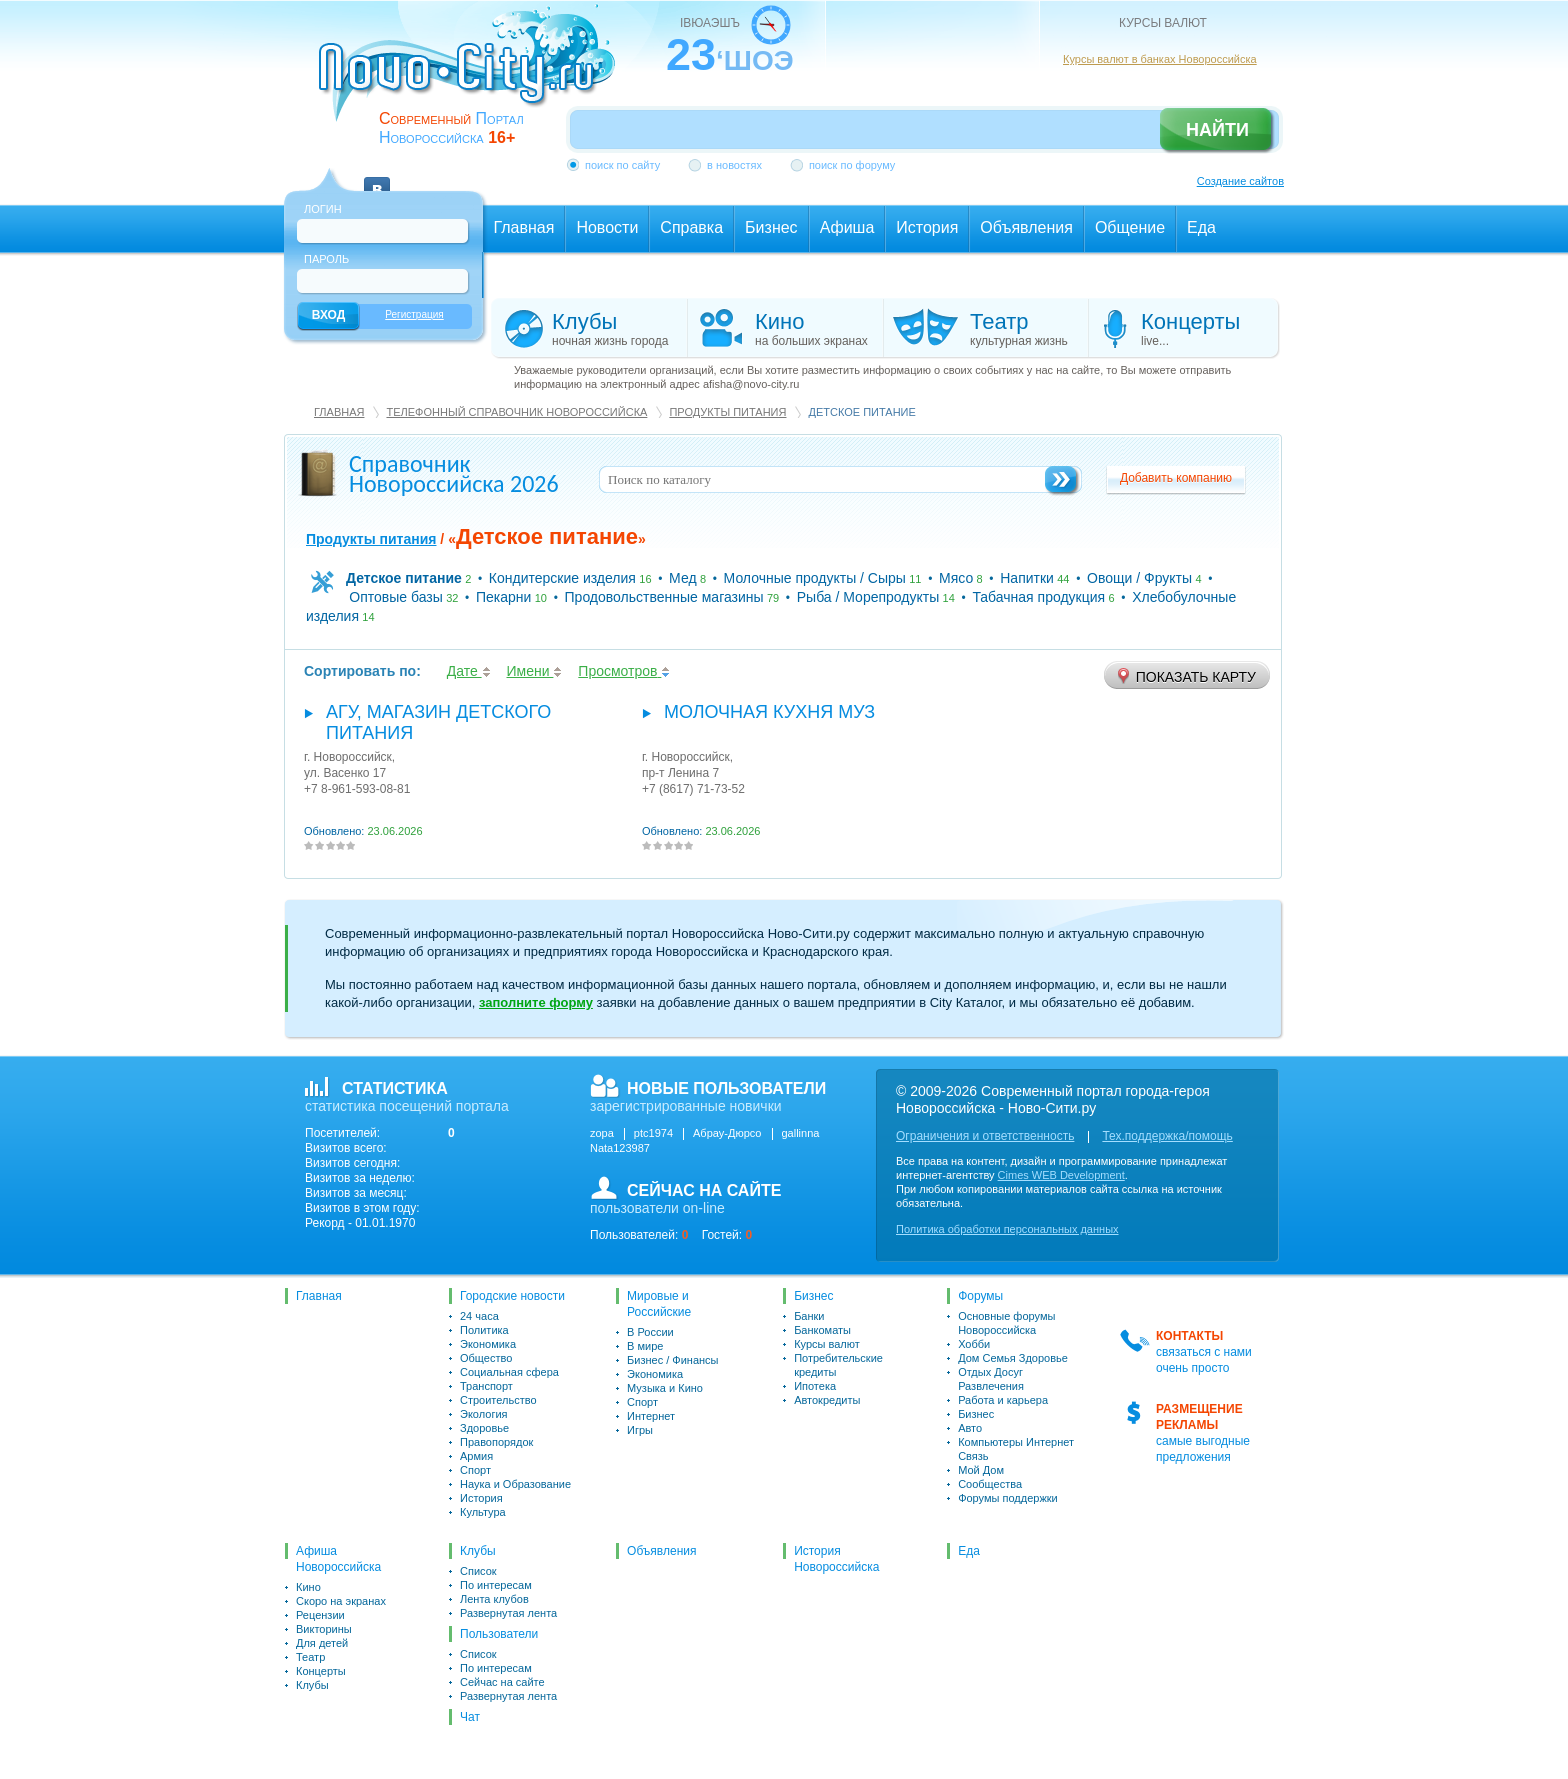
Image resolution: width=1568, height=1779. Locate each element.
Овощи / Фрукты (1139, 578)
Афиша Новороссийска (338, 1559)
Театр (310, 1657)
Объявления (661, 1551)
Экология (484, 1414)
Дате (469, 671)
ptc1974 (653, 1133)
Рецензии (320, 1615)
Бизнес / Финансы (672, 1360)
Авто (970, 1428)
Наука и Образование (515, 1484)
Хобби (974, 1344)
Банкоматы (822, 1330)
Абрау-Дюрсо (727, 1133)
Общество (486, 1358)
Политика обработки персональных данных (1007, 1229)
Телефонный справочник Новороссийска (516, 412)
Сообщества (990, 1484)
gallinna (801, 1133)
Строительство (498, 1400)
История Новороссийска (836, 1559)
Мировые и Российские (659, 1304)
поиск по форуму (852, 165)
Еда (969, 1551)
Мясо (956, 578)
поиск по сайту (622, 165)
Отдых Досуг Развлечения (991, 1379)
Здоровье (484, 1428)
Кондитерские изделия (562, 578)
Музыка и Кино (665, 1388)
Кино (308, 1587)
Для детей (322, 1643)
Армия (476, 1456)
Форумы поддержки (1008, 1498)
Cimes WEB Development (1061, 1175)
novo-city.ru (473, 78)
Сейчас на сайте (502, 1682)
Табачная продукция (1038, 597)
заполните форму (536, 1002)
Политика (484, 1330)
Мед (682, 578)
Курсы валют (827, 1344)
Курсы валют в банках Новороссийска (1160, 59)
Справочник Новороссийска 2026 (454, 473)
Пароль (326, 259)
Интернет (651, 1416)
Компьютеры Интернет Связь (1016, 1449)
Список (478, 1571)
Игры (640, 1430)
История (481, 1498)
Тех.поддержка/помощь (1167, 1136)
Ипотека (815, 1386)
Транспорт (486, 1386)
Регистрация (414, 314)
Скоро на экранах (341, 1601)
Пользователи (499, 1634)
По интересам (496, 1585)
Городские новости (512, 1296)
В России (650, 1332)
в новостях (734, 165)
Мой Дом (981, 1470)
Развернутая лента (508, 1613)
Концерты (321, 1671)
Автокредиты (827, 1400)
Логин (323, 209)
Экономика (488, 1344)
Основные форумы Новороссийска (1006, 1323)
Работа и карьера (1003, 1400)
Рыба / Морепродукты (868, 597)
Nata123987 (620, 1148)
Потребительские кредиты (838, 1365)
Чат (470, 1717)
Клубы (312, 1685)
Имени (535, 671)
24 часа (479, 1316)
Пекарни (503, 597)
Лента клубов (494, 1599)
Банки (809, 1316)
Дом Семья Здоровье (1013, 1358)
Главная (339, 412)
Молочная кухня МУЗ (769, 712)
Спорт (475, 1470)
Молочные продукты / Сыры (815, 578)
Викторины (324, 1629)
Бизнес (813, 1296)
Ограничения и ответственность (985, 1136)
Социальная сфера (509, 1372)
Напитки (1027, 578)
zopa (602, 1133)
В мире (645, 1346)
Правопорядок (496, 1442)
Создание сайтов (1240, 181)
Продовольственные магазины (664, 597)
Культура (483, 1512)
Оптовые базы (396, 597)
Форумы (980, 1296)
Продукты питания (727, 412)
